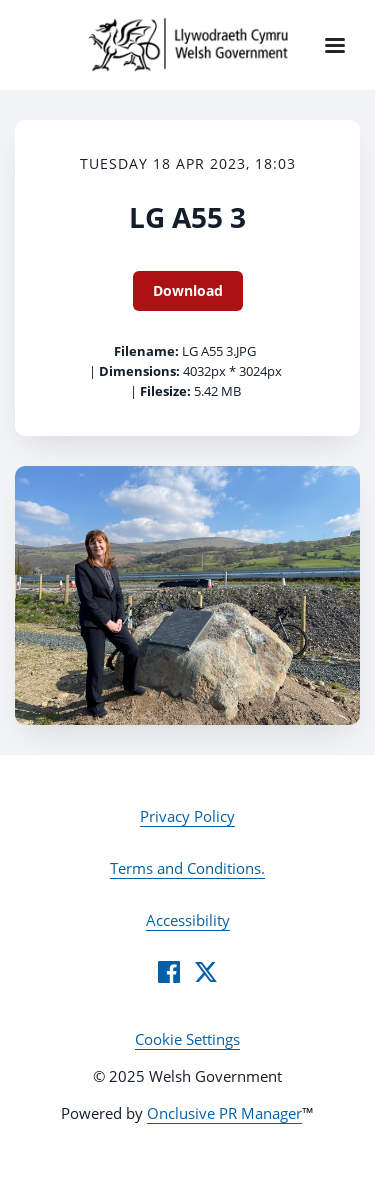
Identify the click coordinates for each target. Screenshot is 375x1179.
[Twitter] (206, 972)
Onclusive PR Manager (224, 1113)
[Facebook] (169, 972)
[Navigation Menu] (335, 45)
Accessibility (188, 920)
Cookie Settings (187, 1039)
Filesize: (165, 391)
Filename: (146, 351)
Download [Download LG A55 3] (188, 290)
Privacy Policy (187, 816)
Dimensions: (139, 371)
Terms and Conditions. (187, 868)
